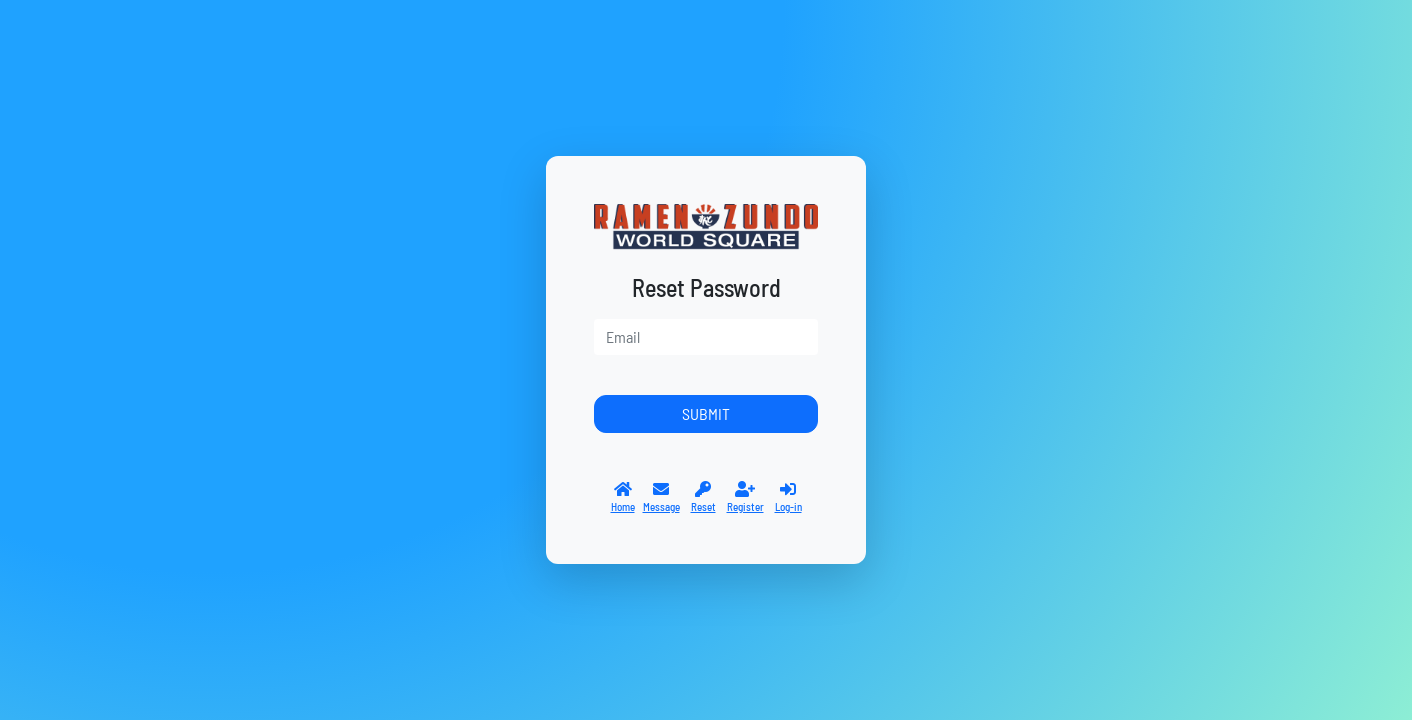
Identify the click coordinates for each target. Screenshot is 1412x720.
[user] (706, 337)
